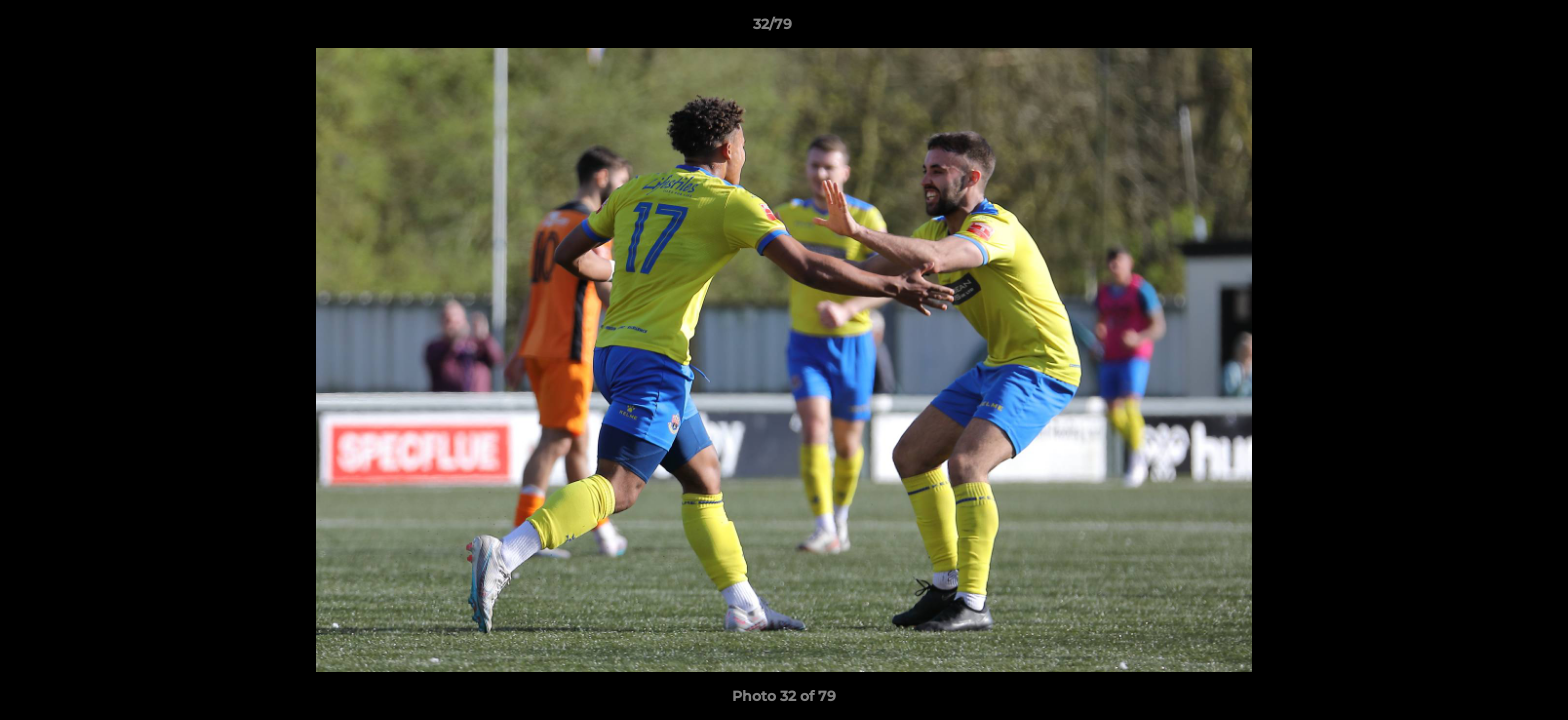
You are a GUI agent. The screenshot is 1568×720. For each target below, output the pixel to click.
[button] (1484, 29)
